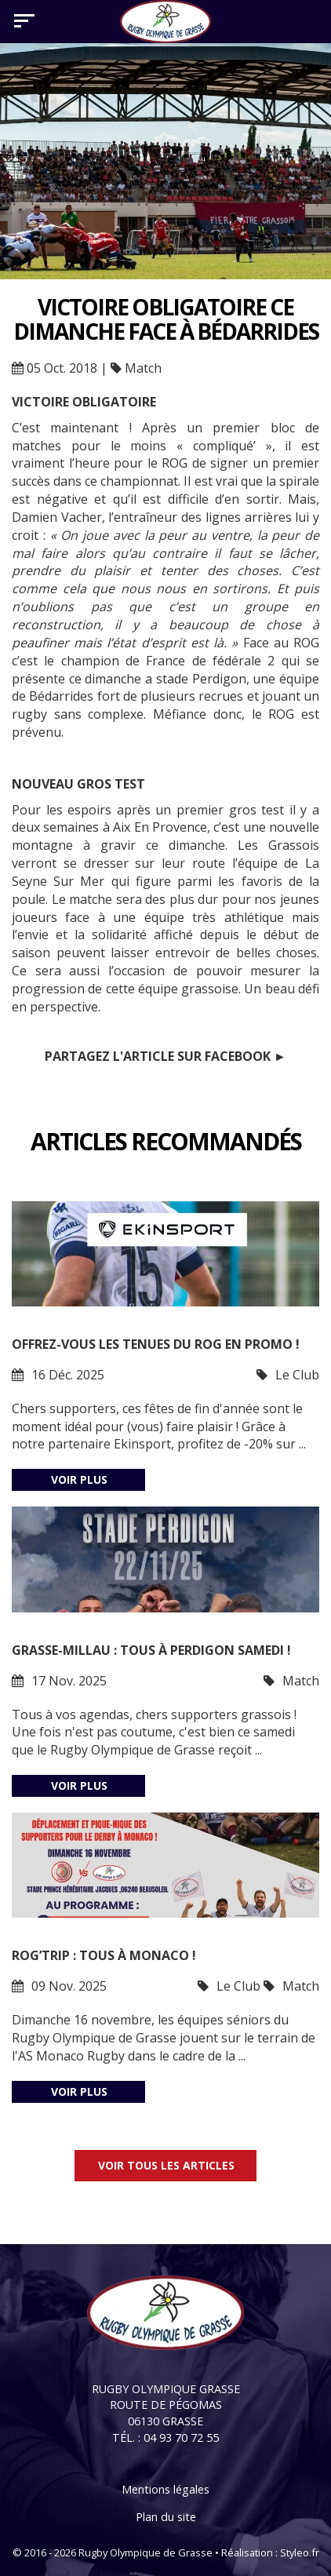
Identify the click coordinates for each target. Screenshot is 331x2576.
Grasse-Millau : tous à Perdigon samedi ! (151, 1650)
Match (143, 368)
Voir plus (79, 1479)
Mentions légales (165, 2489)
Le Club (297, 1374)
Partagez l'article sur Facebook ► (165, 1056)
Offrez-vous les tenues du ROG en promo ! (156, 1344)
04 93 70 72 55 (181, 2437)
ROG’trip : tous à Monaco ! (104, 1955)
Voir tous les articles (166, 2165)
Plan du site (166, 2516)
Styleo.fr (299, 2552)
